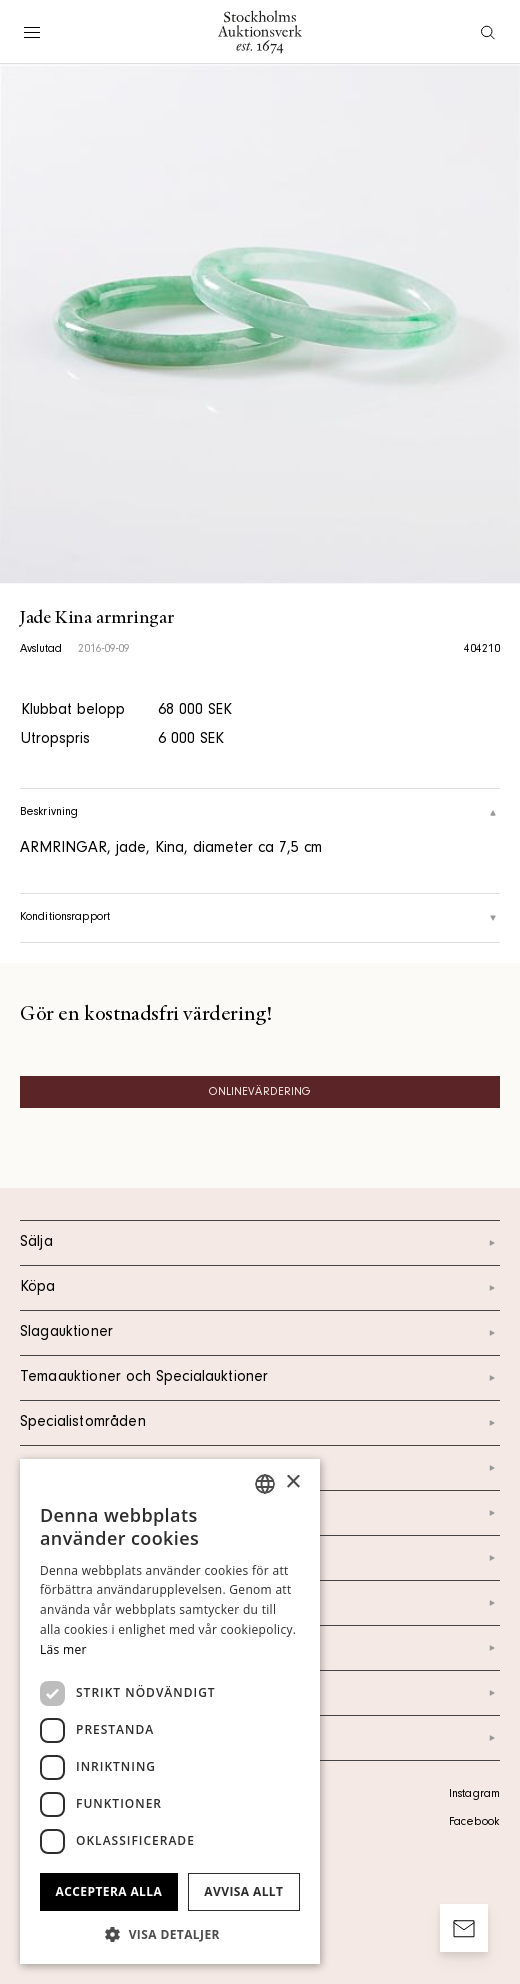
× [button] (292, 1482)
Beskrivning (260, 813)
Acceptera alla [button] (109, 1891)
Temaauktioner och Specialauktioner (260, 1378)
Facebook (474, 1823)
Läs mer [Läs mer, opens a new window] (63, 1649)
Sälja (260, 1243)
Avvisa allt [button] (243, 1891)
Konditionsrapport (260, 918)
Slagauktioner (260, 1333)
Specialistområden (260, 1423)
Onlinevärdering (260, 1093)
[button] (170, 1934)
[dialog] (170, 1711)
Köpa (260, 1288)
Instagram (474, 1795)
